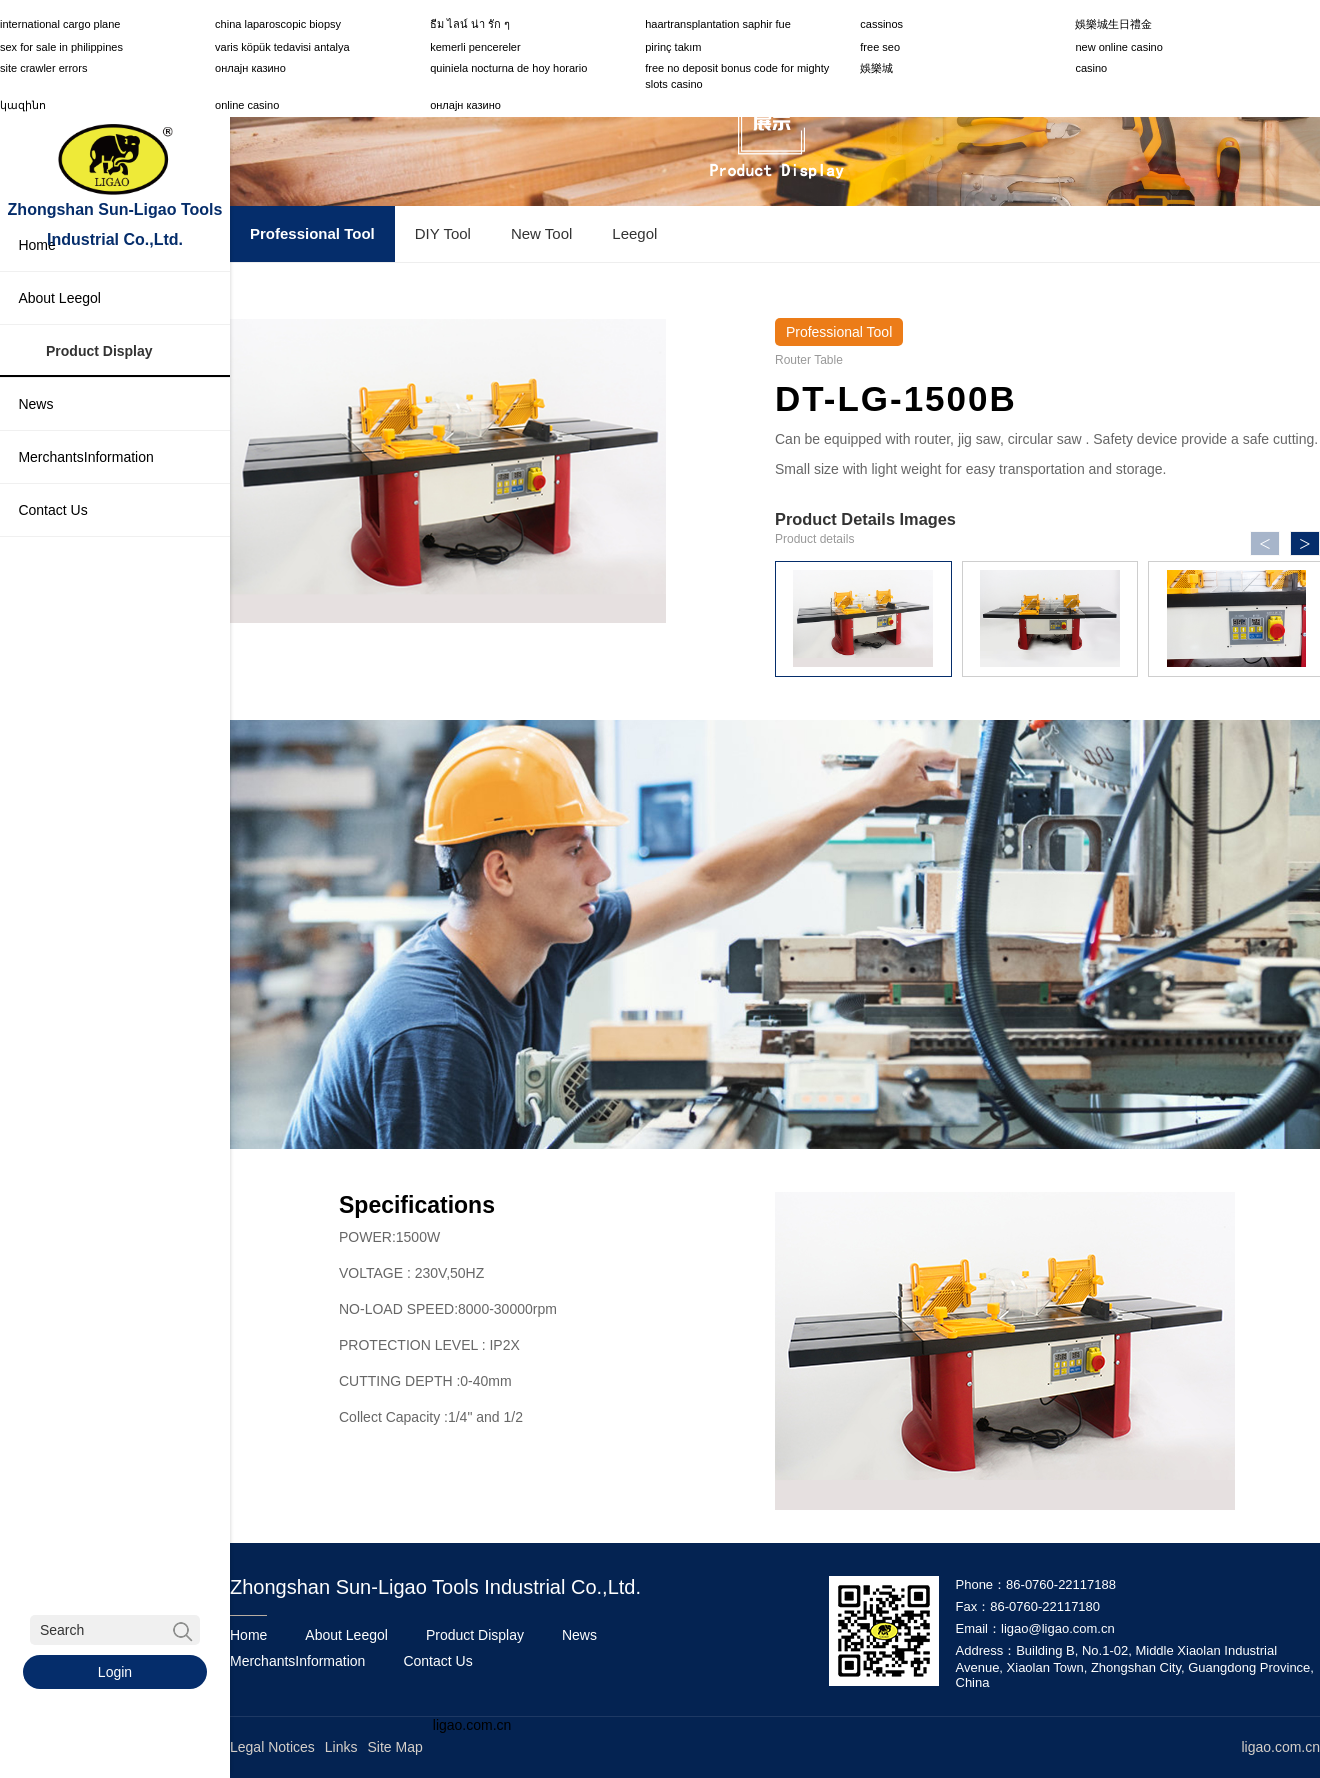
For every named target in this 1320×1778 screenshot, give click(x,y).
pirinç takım (673, 47)
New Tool (541, 233)
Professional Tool (312, 233)
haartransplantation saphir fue (718, 24)
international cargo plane (60, 24)
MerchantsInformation (297, 1660)
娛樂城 (876, 68)
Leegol (634, 233)
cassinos (881, 24)
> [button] (1304, 544)
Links (341, 1746)
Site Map (395, 1746)
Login (115, 1672)
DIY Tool (443, 233)
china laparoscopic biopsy (278, 24)
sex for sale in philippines (61, 47)
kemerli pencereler (475, 47)
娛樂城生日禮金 (1113, 24)
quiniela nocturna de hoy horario (508, 68)
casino (1091, 68)
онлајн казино (250, 68)
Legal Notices (272, 1746)
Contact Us (437, 1660)
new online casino (1118, 47)
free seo (880, 47)
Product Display (475, 1634)
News (579, 1634)
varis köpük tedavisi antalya (282, 47)
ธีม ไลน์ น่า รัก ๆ (470, 24)
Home (248, 1634)
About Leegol (346, 1634)
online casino (247, 105)
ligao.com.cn (472, 1724)
